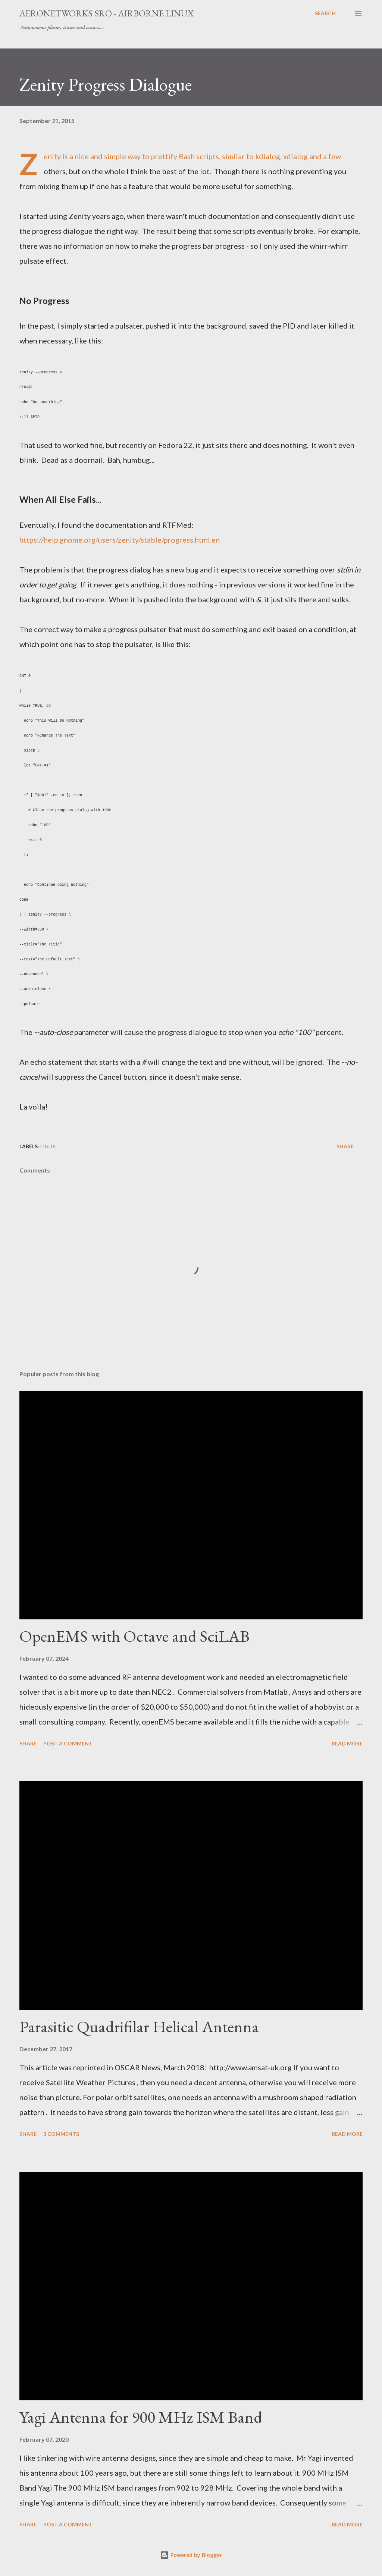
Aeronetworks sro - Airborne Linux (106, 13)
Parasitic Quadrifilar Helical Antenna (139, 2026)
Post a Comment (68, 1743)
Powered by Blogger (191, 2554)
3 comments (61, 2134)
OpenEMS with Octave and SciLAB (134, 1636)
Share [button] (345, 1146)
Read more (347, 1743)
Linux (48, 1146)
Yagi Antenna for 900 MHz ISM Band (140, 2417)
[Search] (325, 13)
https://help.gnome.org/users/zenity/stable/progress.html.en (119, 539)
